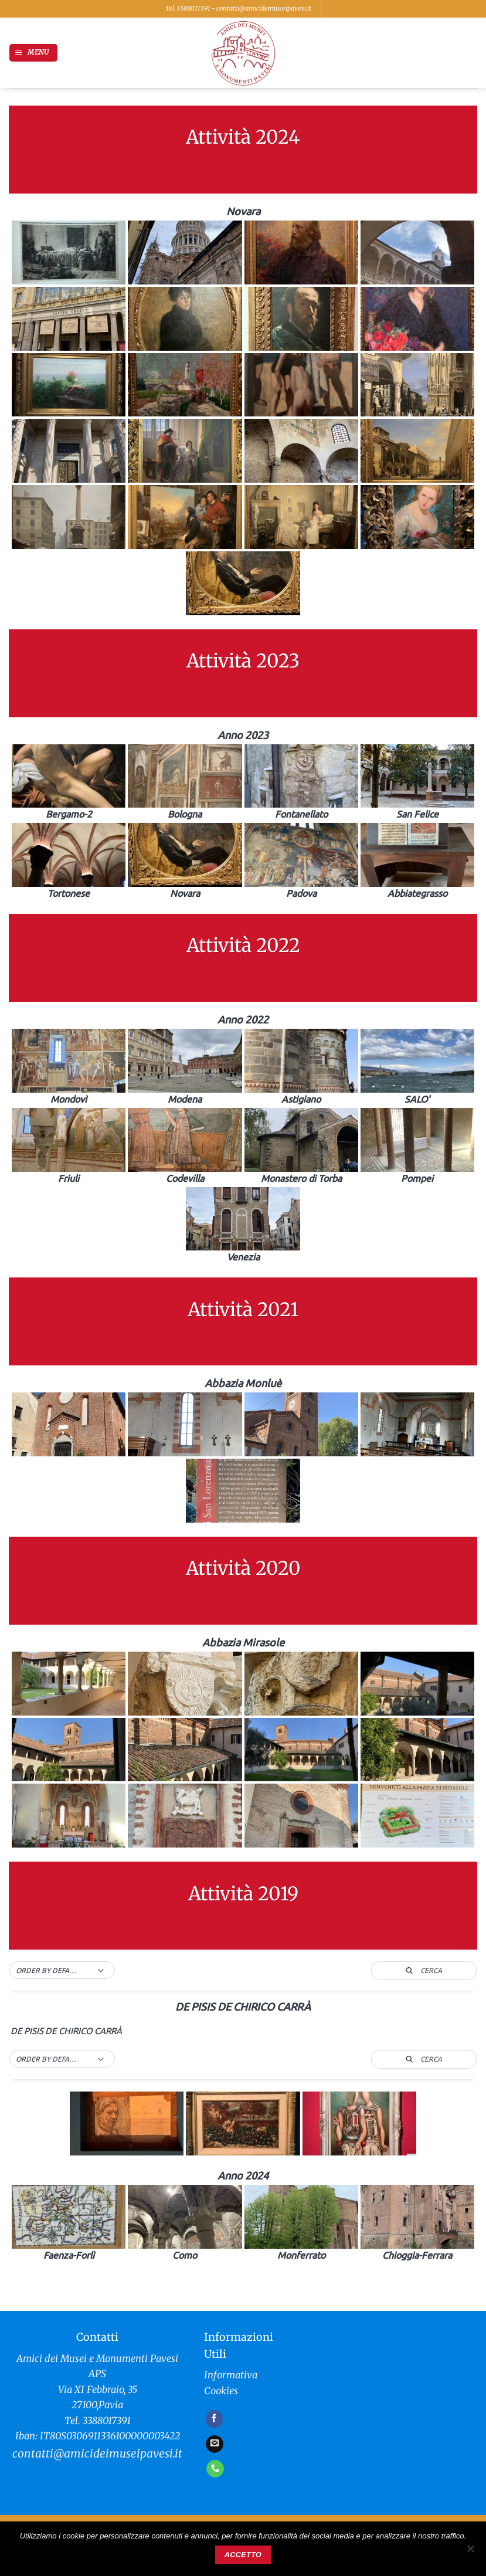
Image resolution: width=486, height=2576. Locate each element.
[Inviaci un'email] (214, 2444)
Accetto (243, 2555)
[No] (470, 2552)
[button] (33, 53)
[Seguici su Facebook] (214, 2419)
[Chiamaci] (215, 2468)
